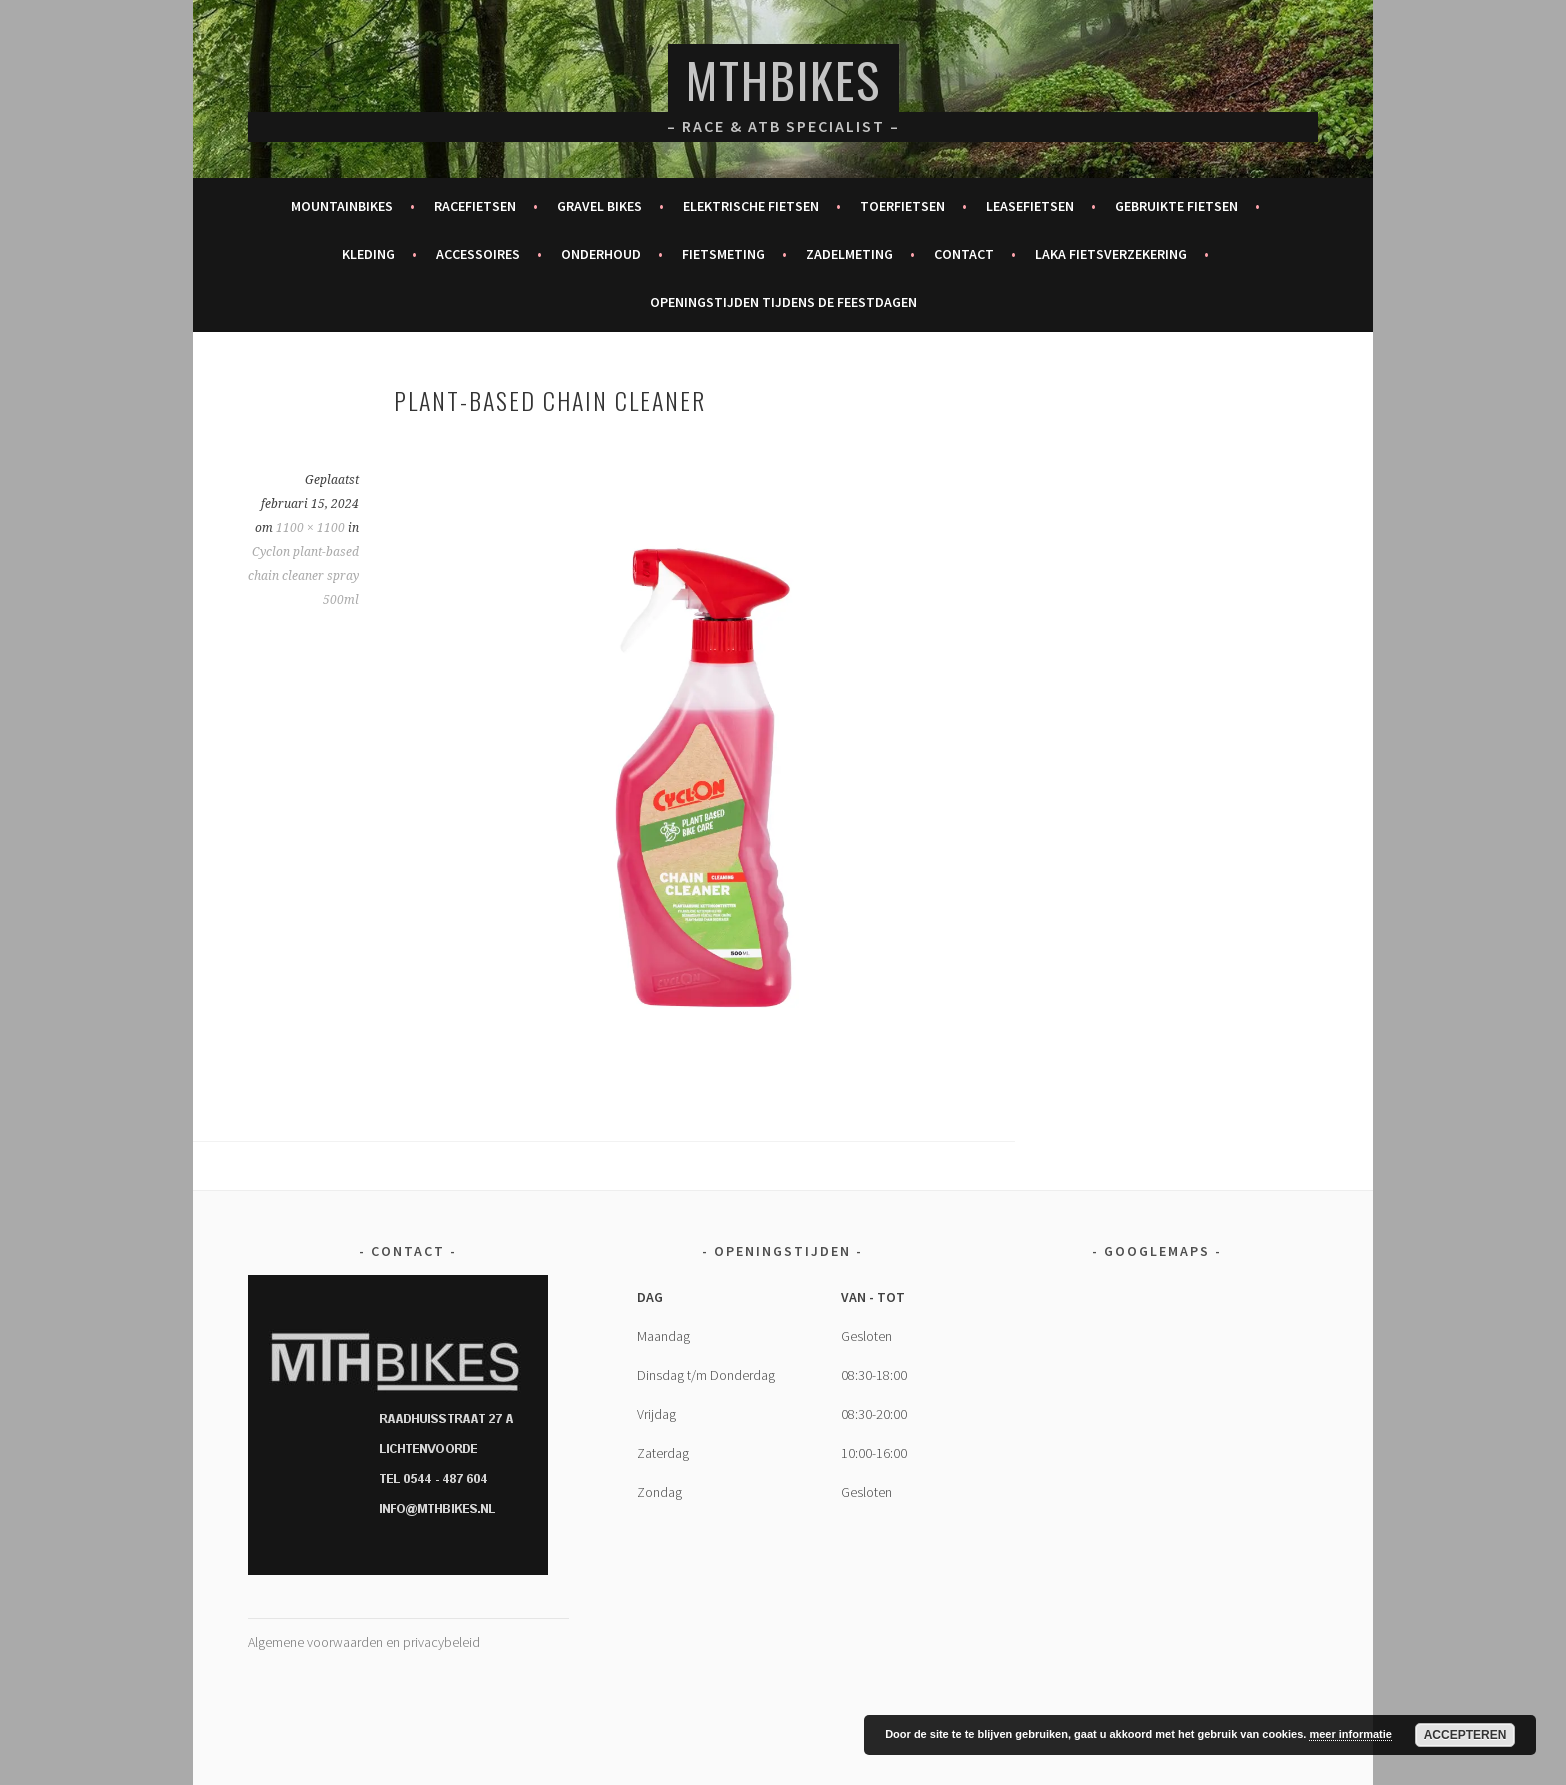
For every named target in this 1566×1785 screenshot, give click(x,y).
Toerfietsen (902, 206)
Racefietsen (475, 206)
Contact (964, 254)
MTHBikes (783, 79)
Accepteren (1465, 1735)
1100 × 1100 (310, 528)
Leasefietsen (1030, 206)
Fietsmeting (723, 254)
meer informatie (1350, 1734)
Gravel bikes (599, 206)
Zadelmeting (849, 254)
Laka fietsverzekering (1111, 254)
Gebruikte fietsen (1176, 206)
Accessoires (478, 254)
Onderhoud (601, 254)
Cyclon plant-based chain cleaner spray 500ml (303, 576)
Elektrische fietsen (751, 206)
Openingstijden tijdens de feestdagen (783, 302)
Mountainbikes (342, 206)
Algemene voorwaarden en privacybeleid (364, 1642)
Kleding (368, 254)
